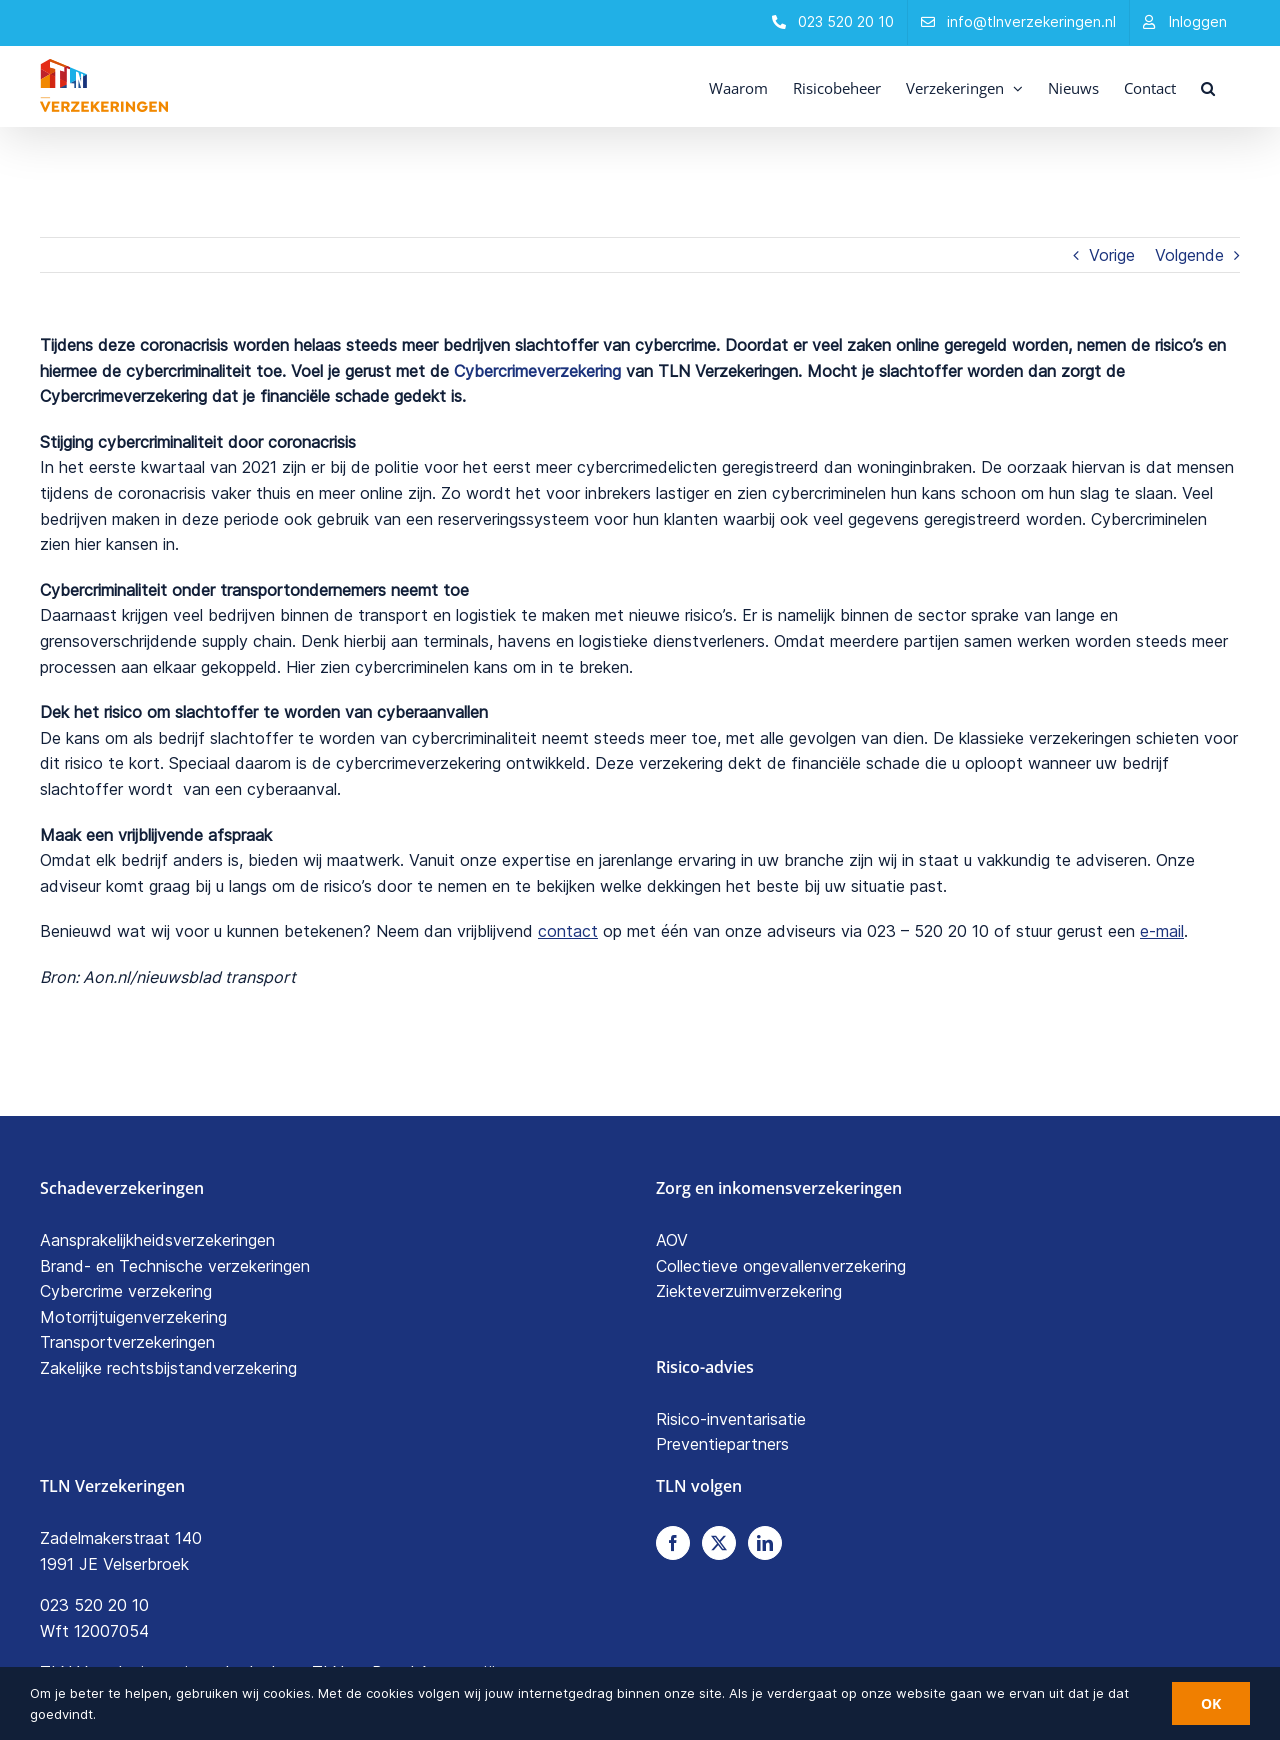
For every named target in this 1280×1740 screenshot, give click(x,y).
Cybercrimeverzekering (537, 371)
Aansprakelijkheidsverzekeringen (157, 1240)
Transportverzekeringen (127, 1342)
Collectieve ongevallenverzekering (781, 1266)
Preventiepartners (722, 1444)
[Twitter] (719, 1543)
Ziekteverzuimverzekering (749, 1291)
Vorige (1112, 255)
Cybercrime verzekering (126, 1291)
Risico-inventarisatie (731, 1419)
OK (1211, 1703)
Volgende (1189, 255)
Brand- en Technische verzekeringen (175, 1266)
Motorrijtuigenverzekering (133, 1317)
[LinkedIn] (765, 1543)
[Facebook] (673, 1543)
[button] (1208, 86)
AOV (672, 1240)
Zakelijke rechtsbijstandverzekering (168, 1368)
